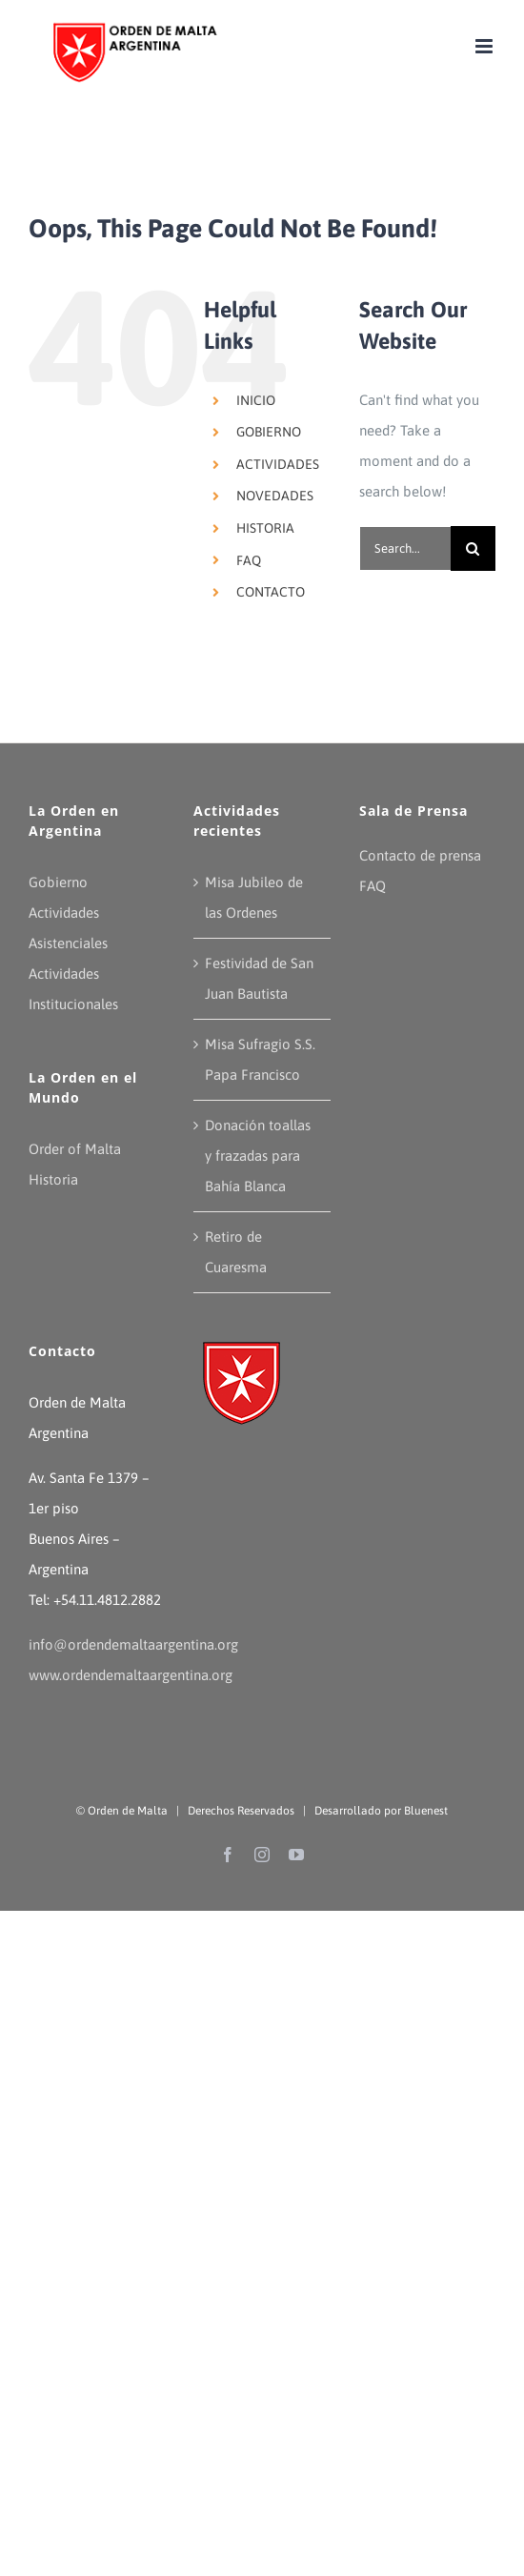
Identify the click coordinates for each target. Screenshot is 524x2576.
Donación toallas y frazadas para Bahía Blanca (258, 1155)
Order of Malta (75, 1149)
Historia (53, 1179)
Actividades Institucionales (73, 988)
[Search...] (405, 548)
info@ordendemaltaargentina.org (133, 1644)
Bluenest (426, 1810)
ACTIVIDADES (277, 464)
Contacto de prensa (420, 855)
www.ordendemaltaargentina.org (130, 1675)
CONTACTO (270, 591)
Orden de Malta (128, 1810)
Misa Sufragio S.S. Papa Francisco (260, 1059)
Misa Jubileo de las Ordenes (254, 897)
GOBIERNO (268, 431)
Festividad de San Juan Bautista (259, 978)
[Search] (473, 548)
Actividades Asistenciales (68, 927)
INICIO (255, 400)
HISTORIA (265, 528)
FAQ (248, 560)
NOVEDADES (274, 495)
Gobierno (58, 882)
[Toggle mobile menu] (485, 46)
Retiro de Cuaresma (236, 1251)
